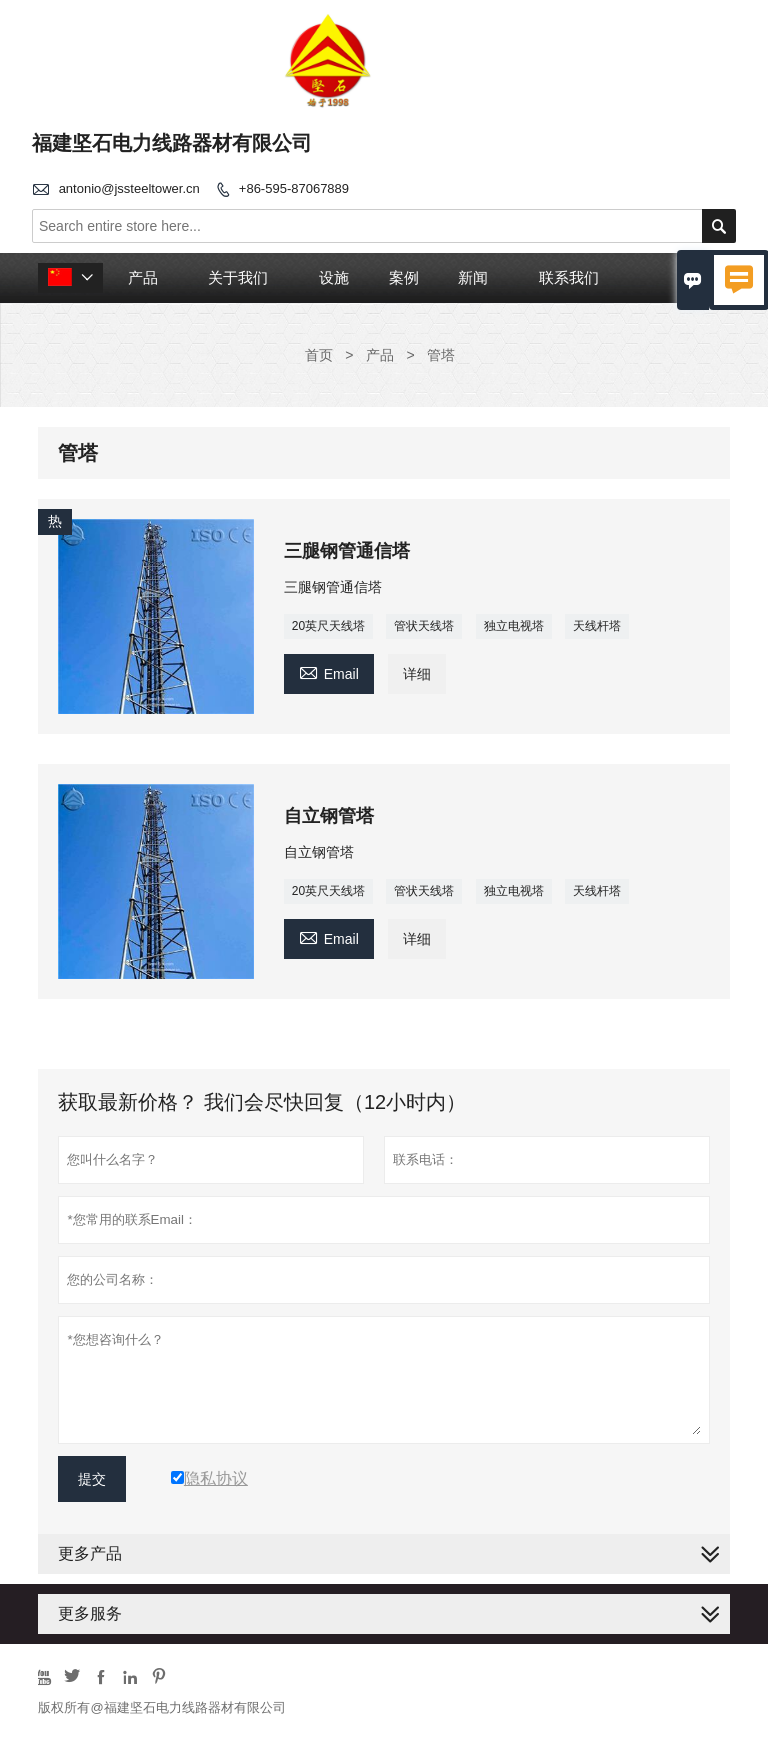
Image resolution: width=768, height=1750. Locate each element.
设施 (334, 277)
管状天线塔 (424, 626)
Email (329, 671)
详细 (417, 674)
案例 (404, 277)
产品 (143, 277)
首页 (319, 355)
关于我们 (238, 277)
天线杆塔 (597, 626)
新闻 (473, 277)
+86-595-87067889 (294, 188)
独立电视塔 (514, 626)
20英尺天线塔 (328, 626)
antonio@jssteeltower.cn (129, 188)
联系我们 (569, 277)
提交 (92, 1479)
